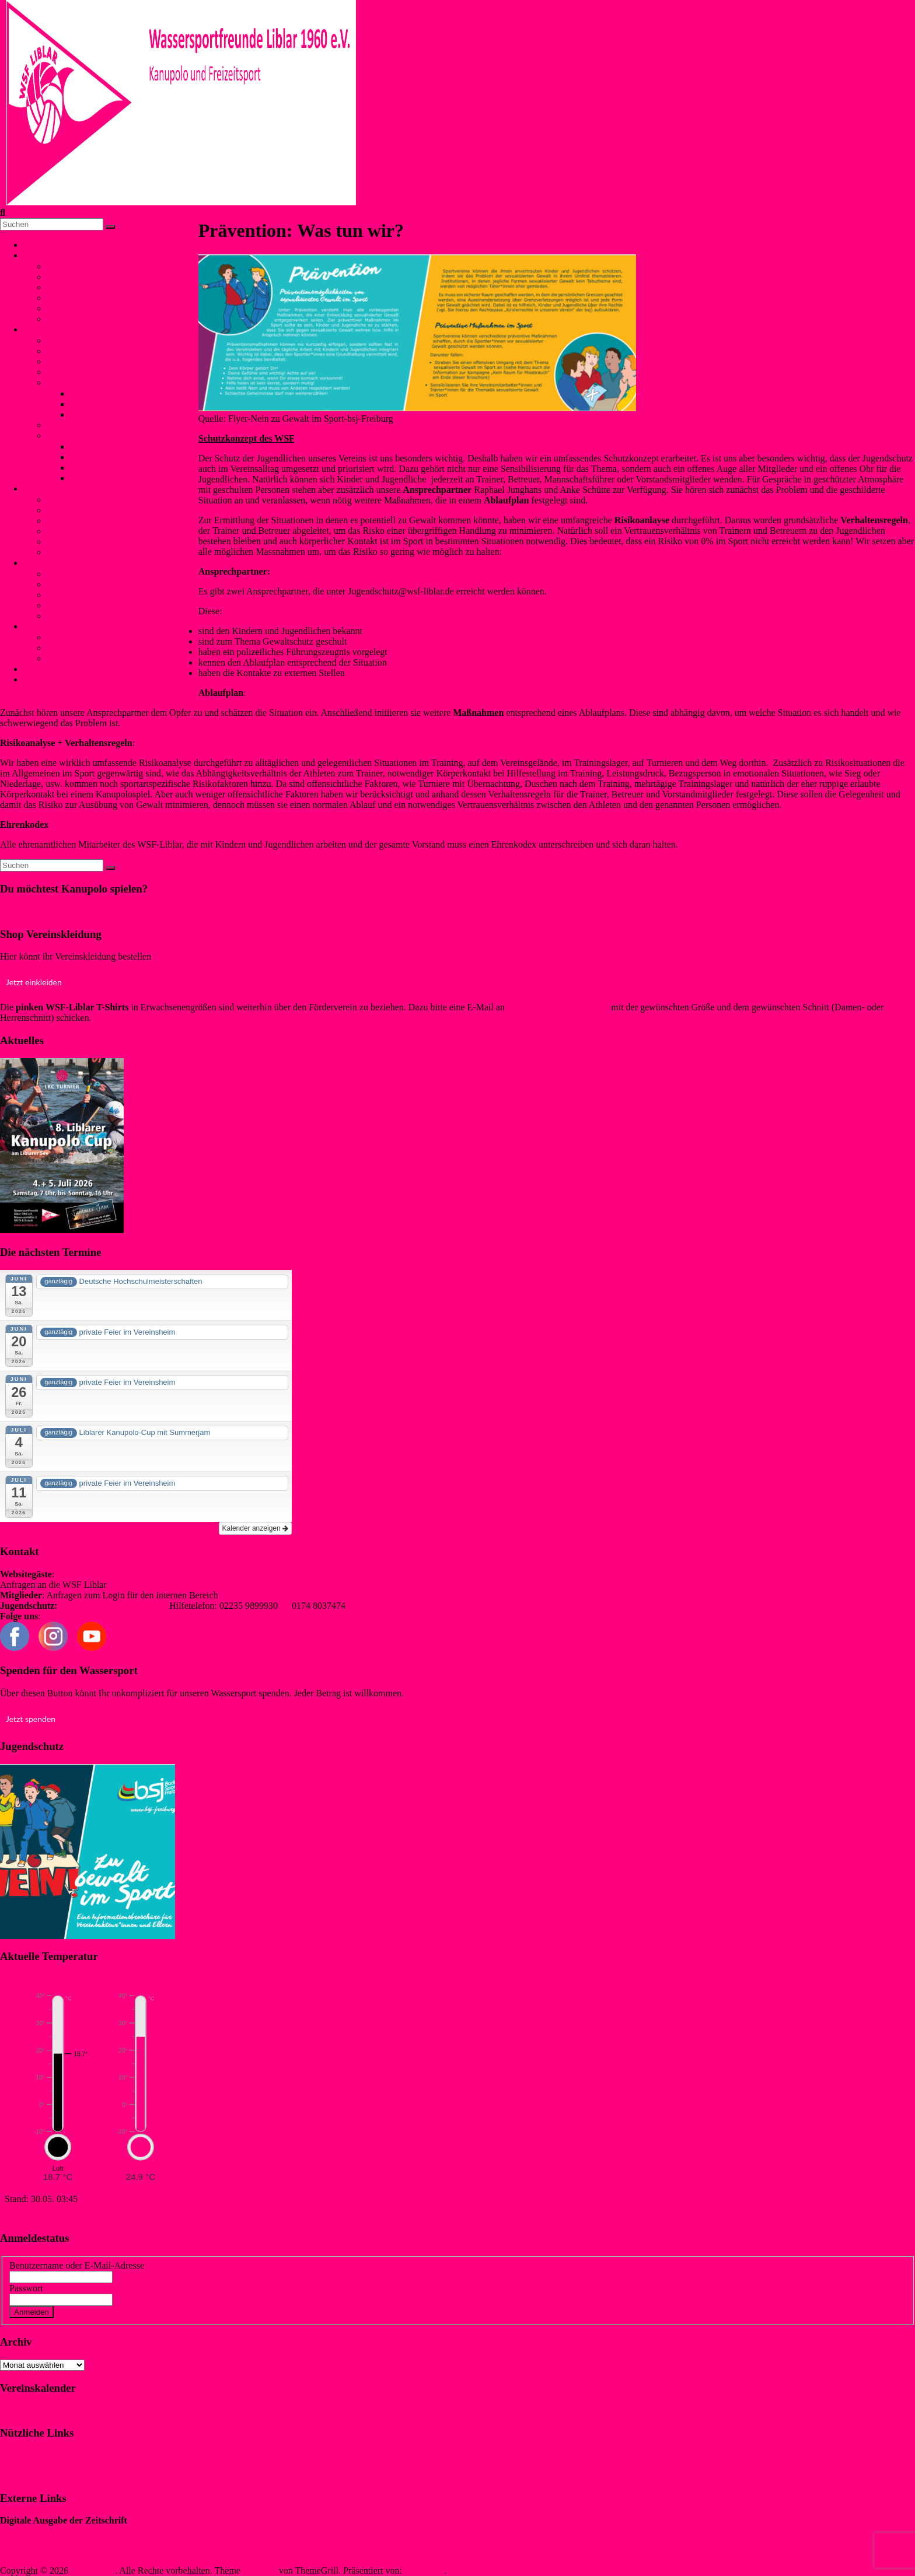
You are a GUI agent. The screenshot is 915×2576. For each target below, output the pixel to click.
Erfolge (61, 382)
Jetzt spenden (30, 1719)
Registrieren (125, 2311)
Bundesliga (91, 414)
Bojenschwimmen (80, 500)
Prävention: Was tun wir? (94, 595)
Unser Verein (52, 255)
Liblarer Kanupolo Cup (90, 435)
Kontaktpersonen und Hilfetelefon (110, 574)
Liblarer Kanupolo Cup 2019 (124, 447)
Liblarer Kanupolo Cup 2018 (124, 457)
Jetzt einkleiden (34, 982)
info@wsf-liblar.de (144, 1585)
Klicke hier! (22, 911)
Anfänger (64, 425)
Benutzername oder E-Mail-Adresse (76, 2265)
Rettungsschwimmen (86, 531)
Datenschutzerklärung (41, 2475)
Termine (62, 308)
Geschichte (67, 277)
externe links (71, 616)
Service (42, 626)
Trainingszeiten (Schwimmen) (103, 552)
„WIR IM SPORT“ (35, 2531)
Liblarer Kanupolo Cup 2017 (124, 468)
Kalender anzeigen (255, 1528)
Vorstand (63, 266)
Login (34, 679)
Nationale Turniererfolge (116, 393)
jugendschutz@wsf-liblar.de (113, 1606)
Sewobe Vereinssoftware (46, 2551)
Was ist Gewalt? (77, 584)
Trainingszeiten (75, 372)
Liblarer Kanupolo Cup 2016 (124, 478)
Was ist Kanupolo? (82, 340)
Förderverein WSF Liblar (94, 648)
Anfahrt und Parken (83, 658)
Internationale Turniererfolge (124, 404)
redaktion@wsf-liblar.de (266, 1595)
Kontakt (43, 669)
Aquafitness (69, 542)
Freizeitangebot (76, 287)
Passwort (26, 2288)
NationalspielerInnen (86, 361)
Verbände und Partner (87, 319)
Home (34, 245)
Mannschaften (73, 351)
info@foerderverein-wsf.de (558, 1007)
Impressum (20, 2455)
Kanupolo (46, 329)
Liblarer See (70, 298)
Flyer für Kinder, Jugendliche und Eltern (122, 605)
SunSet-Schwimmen (85, 510)
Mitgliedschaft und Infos (93, 637)
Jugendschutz (48, 563)
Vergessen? (77, 2311)
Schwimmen (46, 489)
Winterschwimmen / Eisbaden (103, 521)
